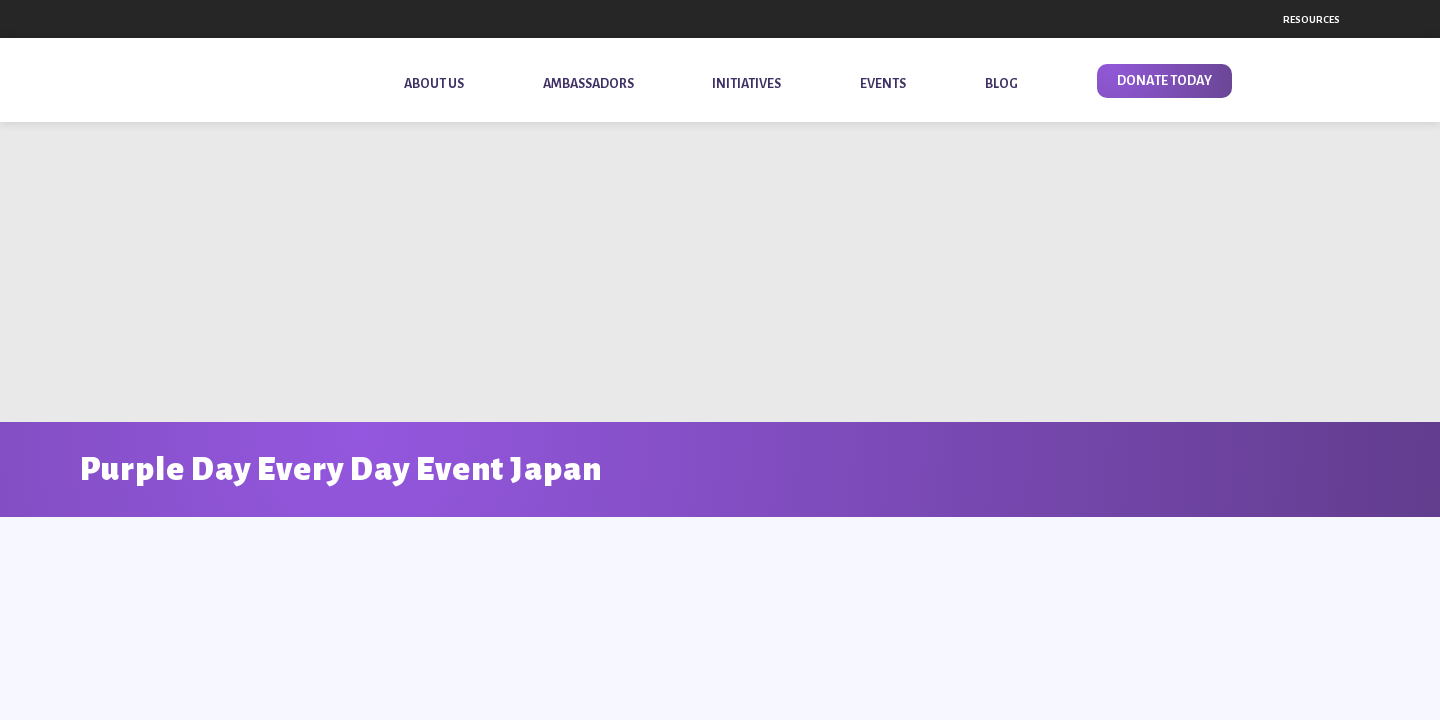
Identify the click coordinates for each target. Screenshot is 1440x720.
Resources (1311, 19)
